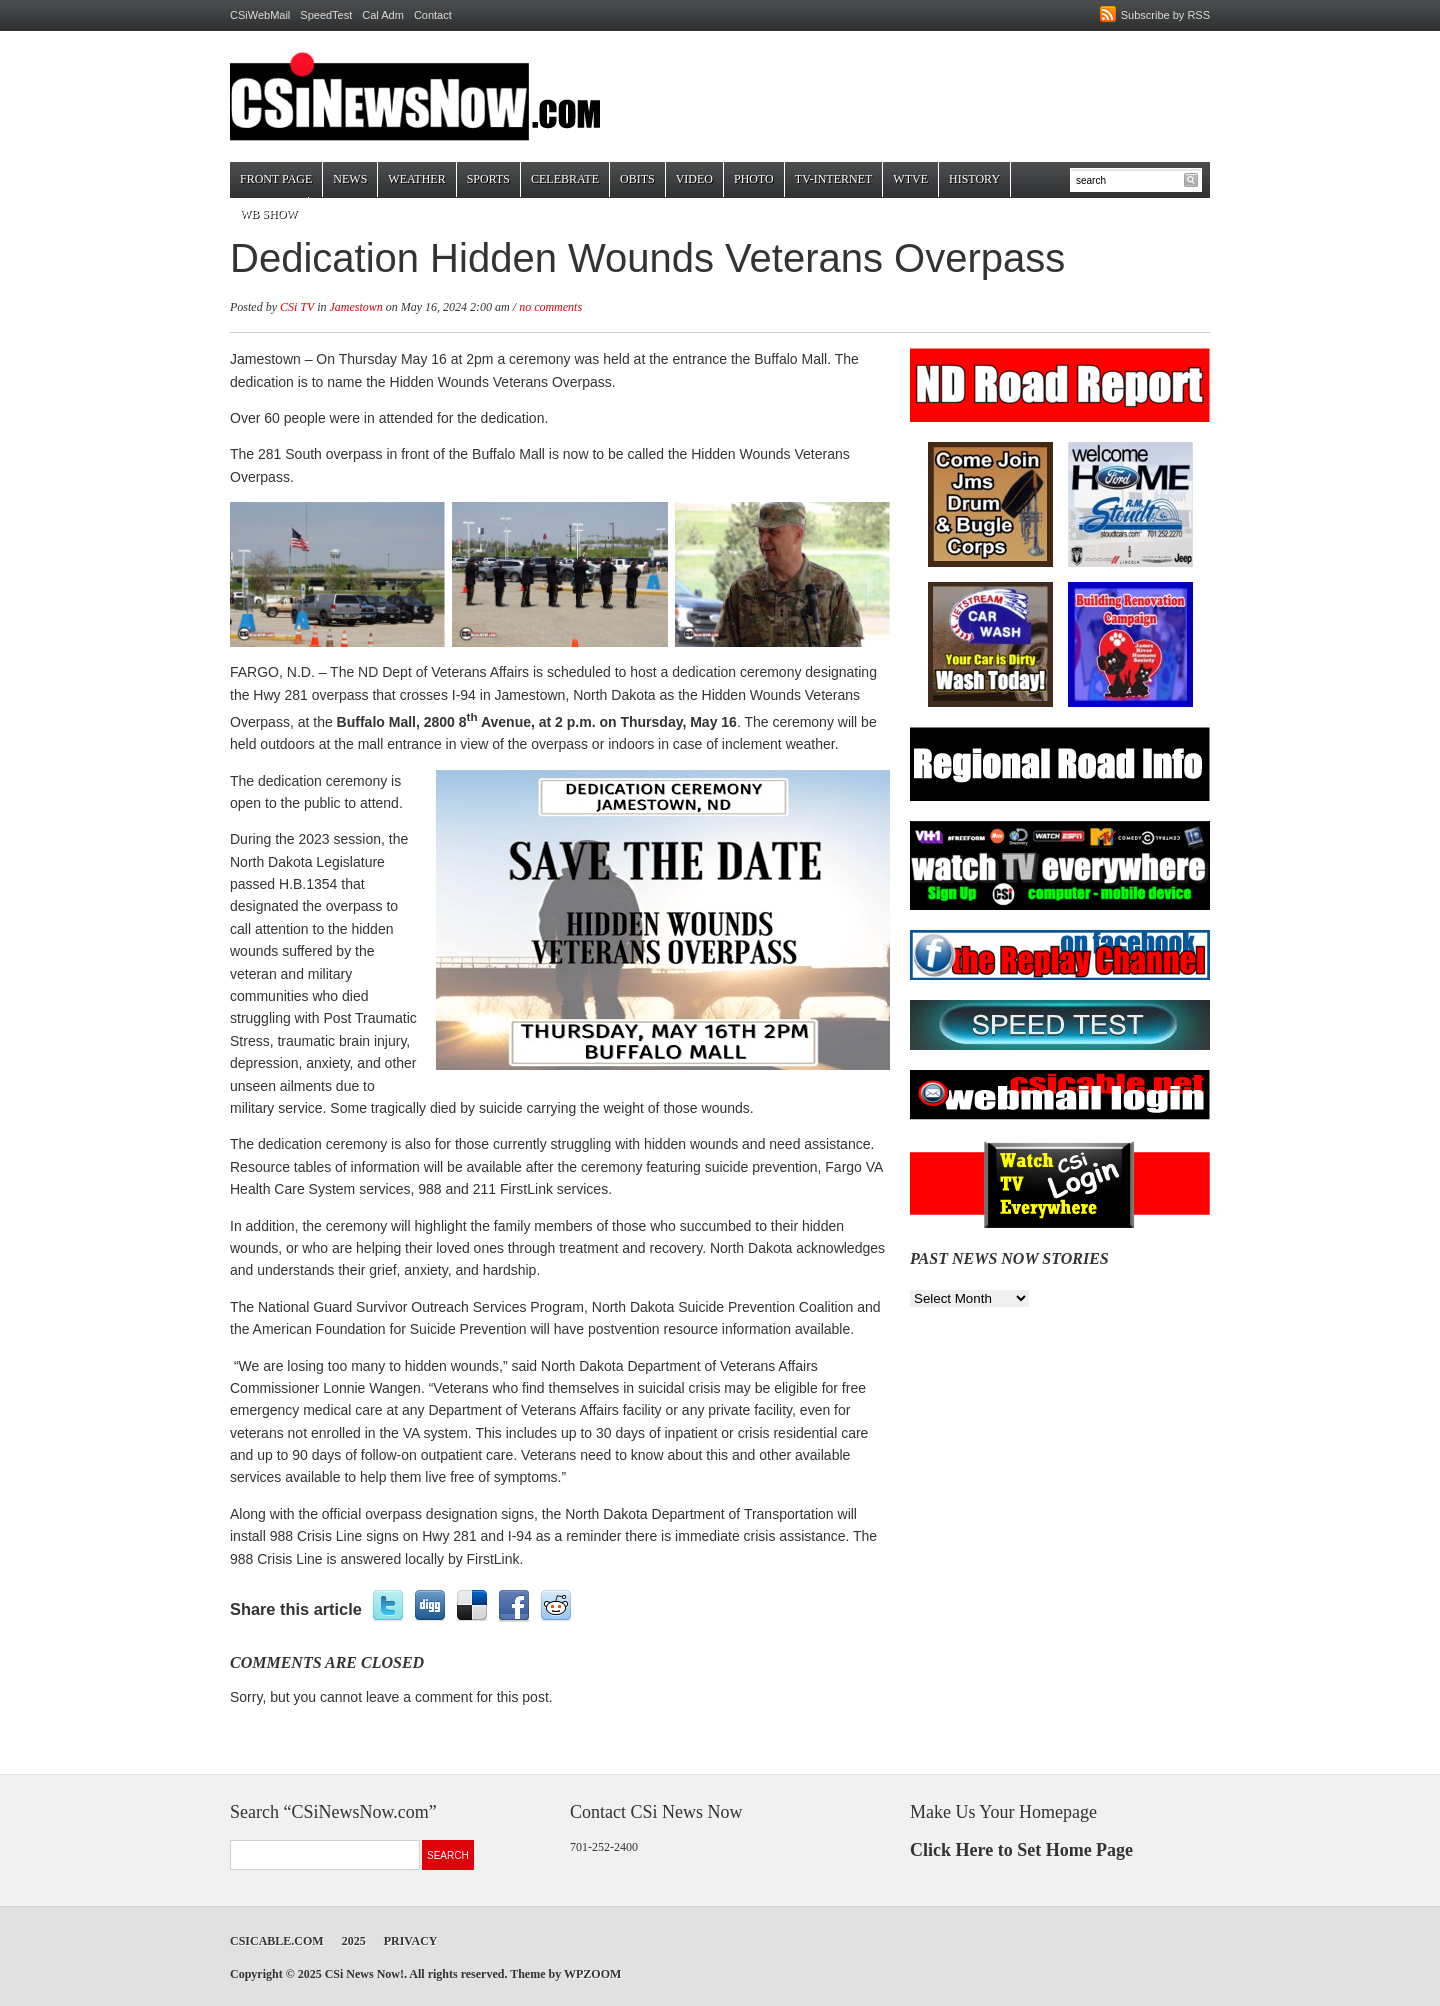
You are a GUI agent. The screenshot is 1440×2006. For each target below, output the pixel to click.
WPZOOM (592, 1974)
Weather (416, 179)
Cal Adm (383, 15)
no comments (550, 307)
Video (694, 179)
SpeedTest (326, 15)
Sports (488, 179)
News (350, 179)
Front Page (276, 179)
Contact (433, 15)
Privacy (411, 1941)
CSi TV (297, 307)
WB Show (269, 214)
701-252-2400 (604, 1847)
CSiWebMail (260, 15)
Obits (637, 179)
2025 (354, 1941)
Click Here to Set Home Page (1021, 1850)
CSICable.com (277, 1941)
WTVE (910, 179)
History (974, 179)
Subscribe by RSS (1165, 15)
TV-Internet (834, 179)
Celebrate (565, 179)
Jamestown (355, 307)
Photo (754, 179)
